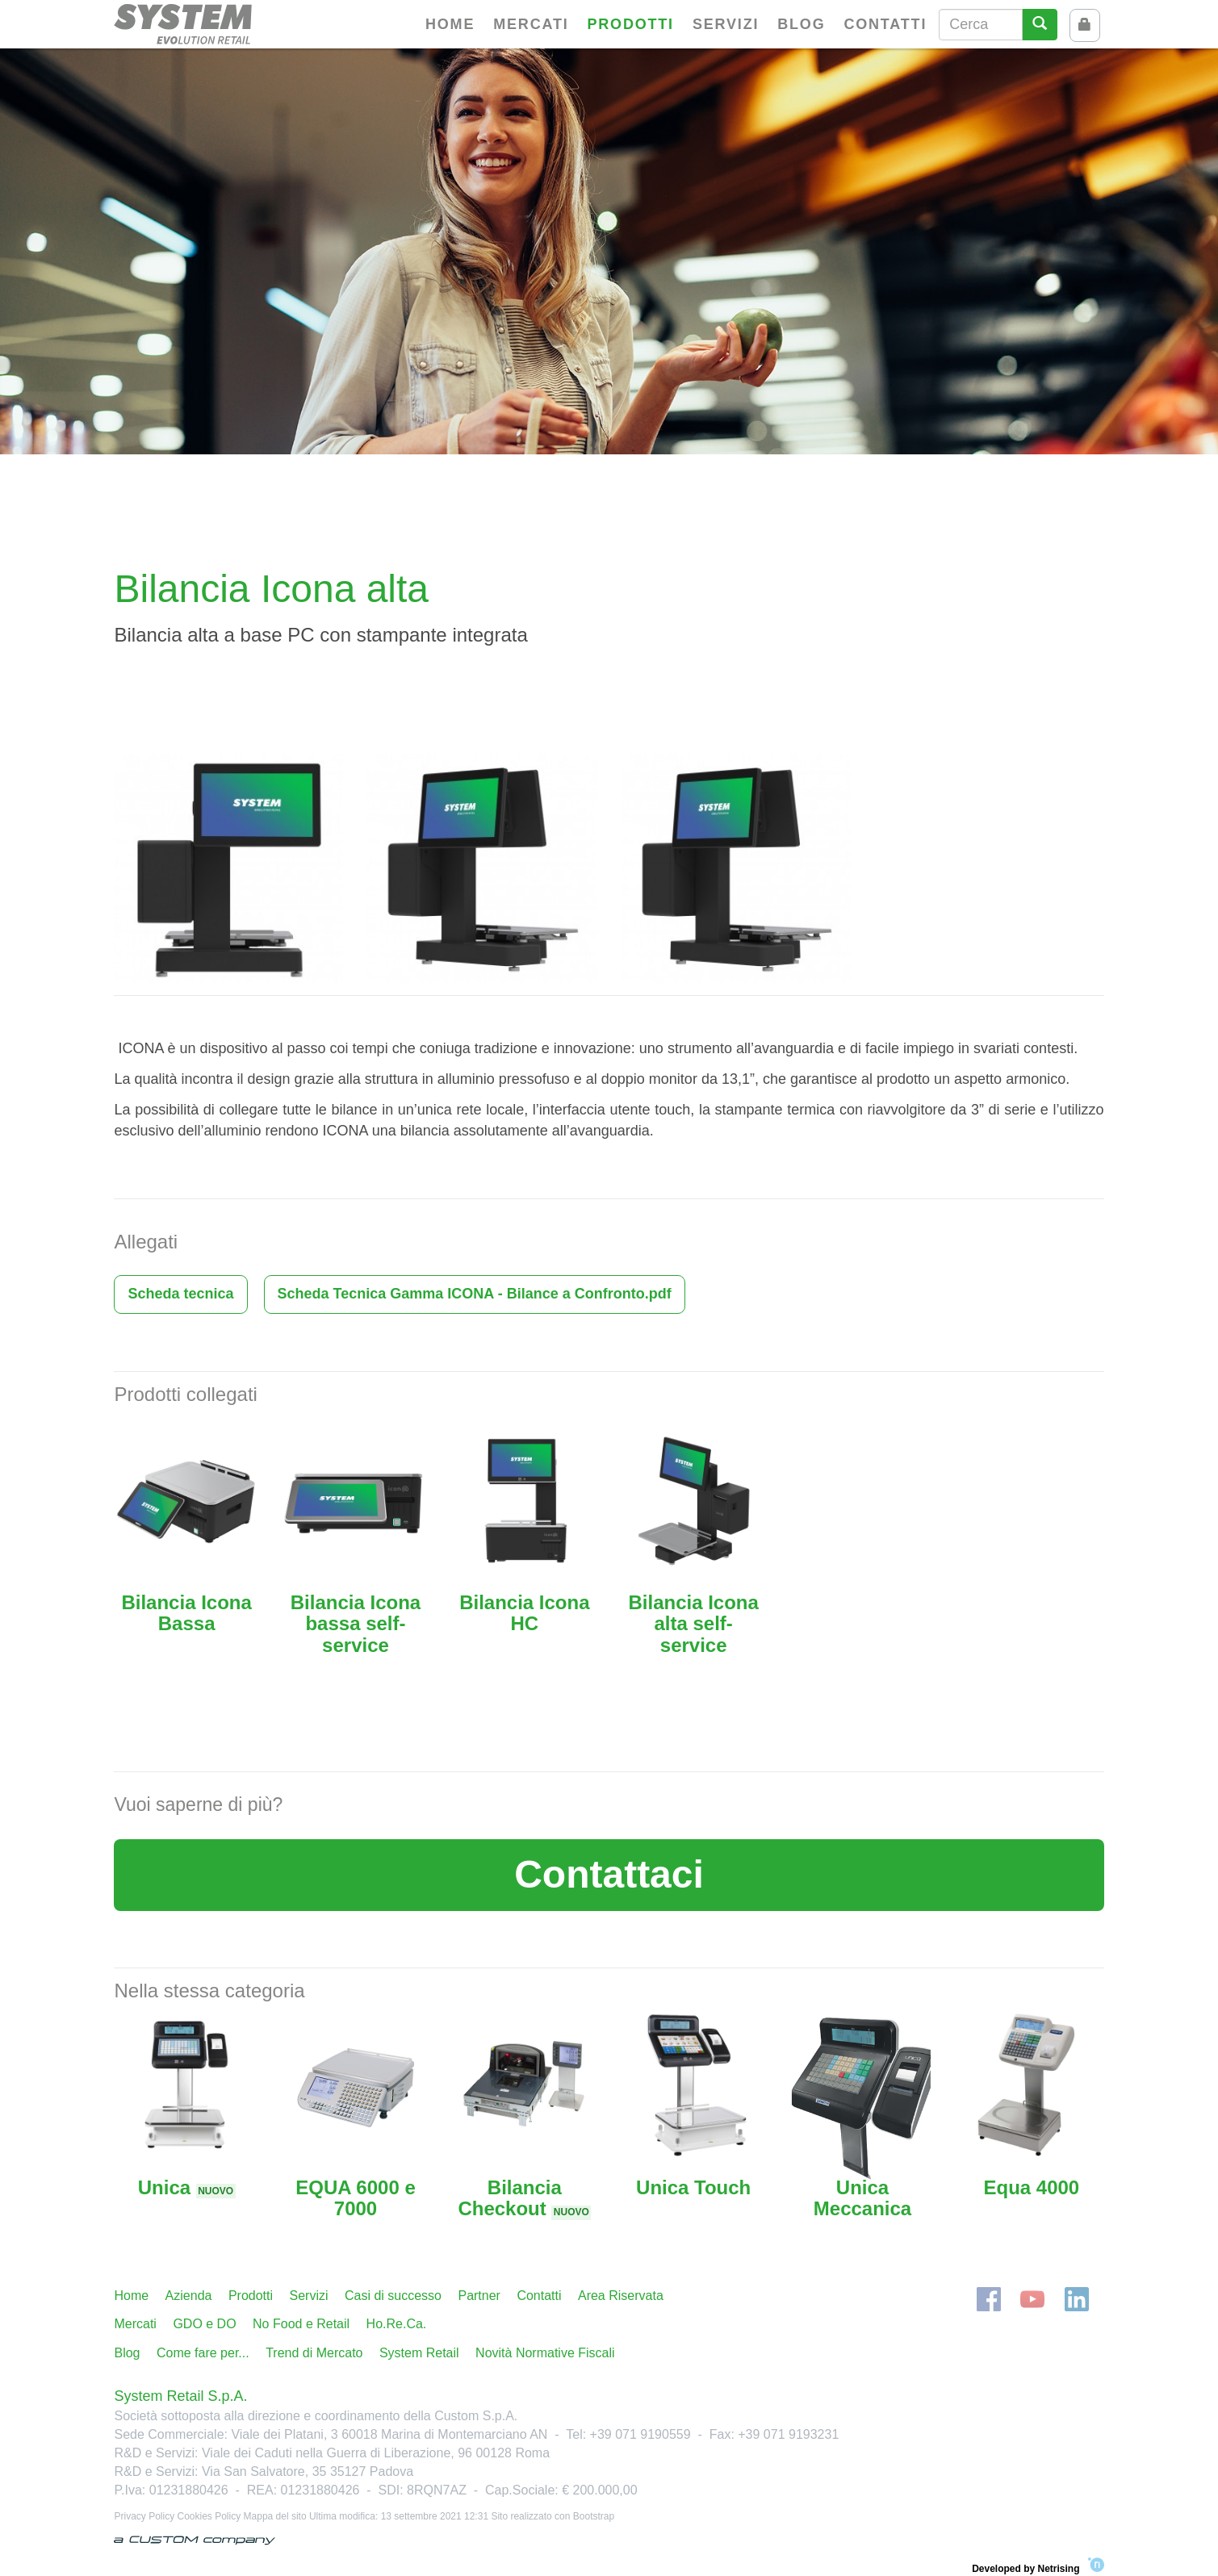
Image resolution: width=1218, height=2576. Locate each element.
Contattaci (609, 1874)
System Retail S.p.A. (180, 2396)
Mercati (530, 24)
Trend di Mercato (314, 2353)
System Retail (419, 2353)
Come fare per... (203, 2353)
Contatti (885, 24)
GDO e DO (204, 2324)
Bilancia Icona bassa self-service (356, 1623)
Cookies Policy (209, 2516)
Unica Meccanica (862, 2198)
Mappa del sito (275, 2516)
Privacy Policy (144, 2516)
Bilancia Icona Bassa (186, 1612)
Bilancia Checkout (524, 2198)
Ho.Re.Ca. (396, 2324)
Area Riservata (620, 2295)
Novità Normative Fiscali (544, 2353)
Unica (187, 2187)
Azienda (188, 2295)
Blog (801, 24)
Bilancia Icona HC (524, 1612)
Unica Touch (693, 2187)
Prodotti (631, 24)
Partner (479, 2295)
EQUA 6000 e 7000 (355, 2198)
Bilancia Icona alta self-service (693, 1623)
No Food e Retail (301, 2324)
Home (450, 24)
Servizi (726, 24)
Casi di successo (393, 2295)
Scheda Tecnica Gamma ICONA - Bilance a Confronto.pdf (475, 1294)
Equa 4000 (1031, 2187)
